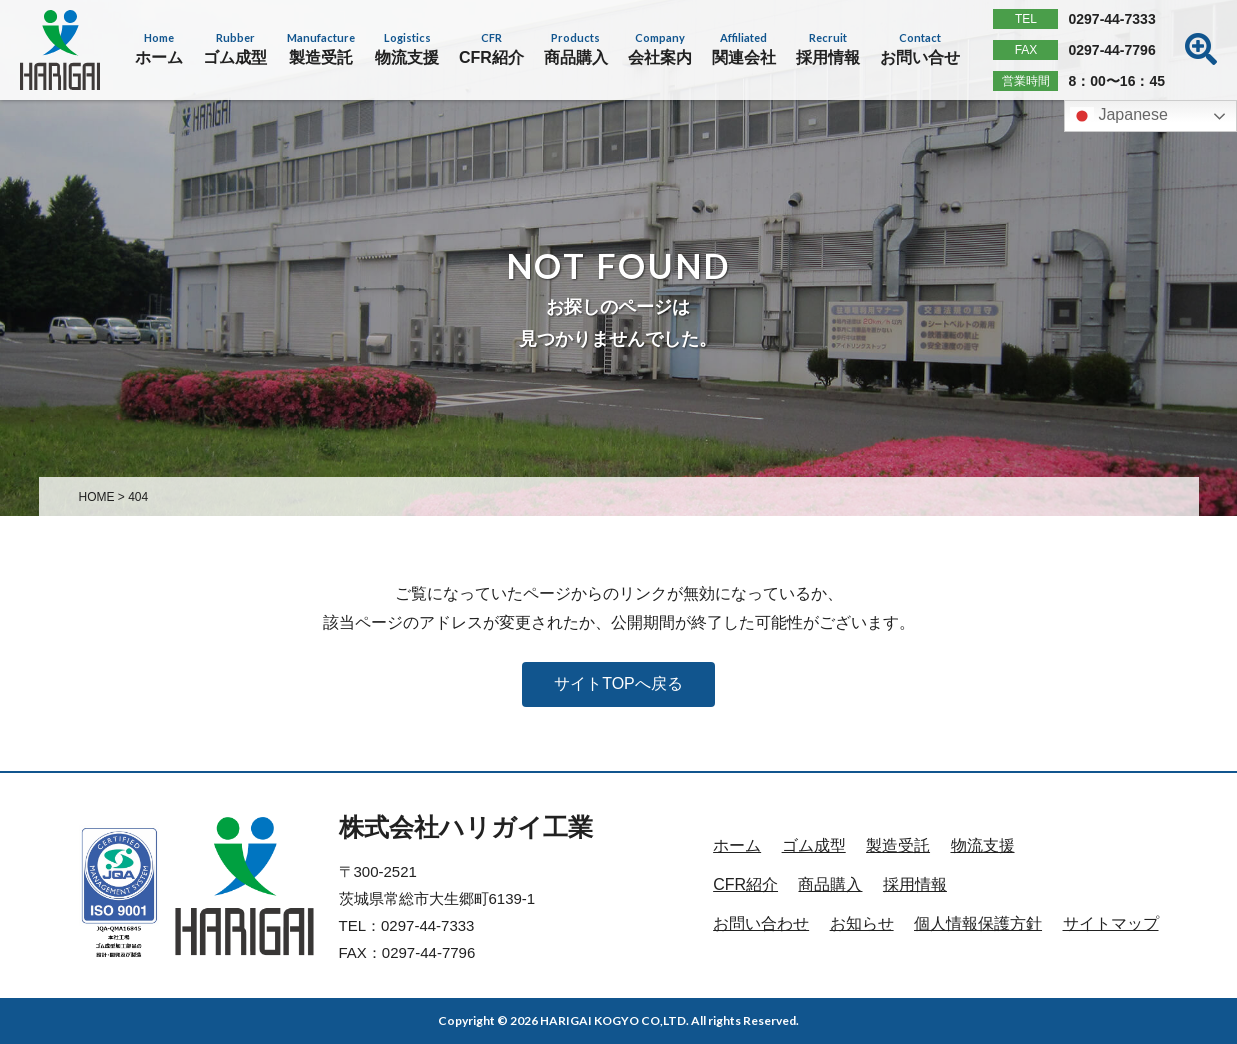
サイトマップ (1111, 923)
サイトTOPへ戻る (618, 683)
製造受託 (898, 845)
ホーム (737, 845)
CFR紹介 (745, 884)
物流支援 (983, 845)
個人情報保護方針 (978, 923)
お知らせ (862, 923)
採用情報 (915, 884)
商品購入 (830, 884)
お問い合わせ (761, 923)
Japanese (1119, 116)
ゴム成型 (814, 845)
